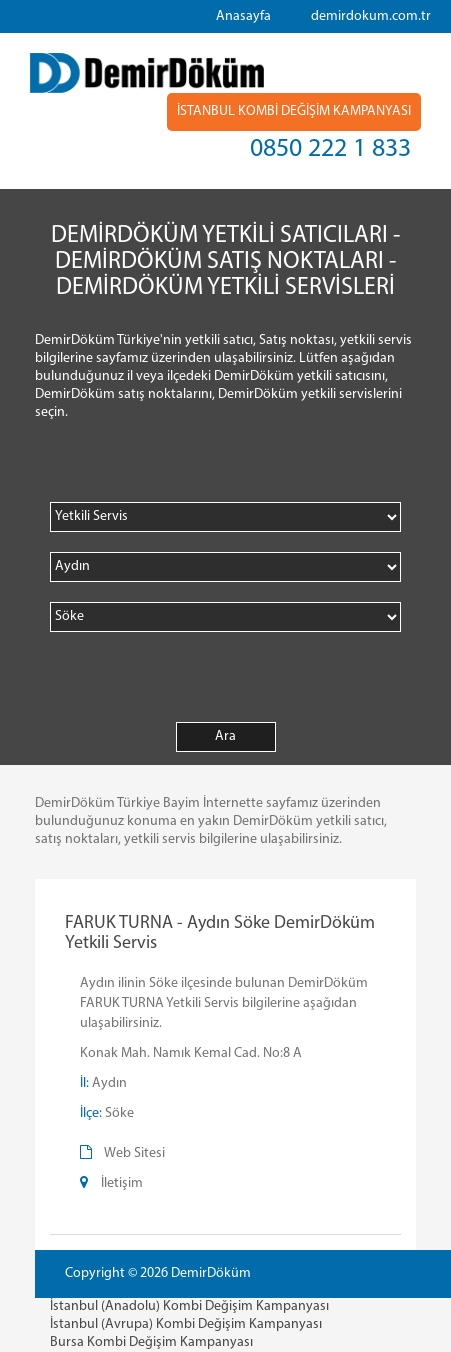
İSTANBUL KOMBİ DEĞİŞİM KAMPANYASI (294, 111)
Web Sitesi (134, 1153)
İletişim (122, 1183)
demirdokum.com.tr (371, 16)
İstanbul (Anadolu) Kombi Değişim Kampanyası (189, 1306)
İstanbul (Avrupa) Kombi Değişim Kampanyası (186, 1324)
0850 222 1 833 (330, 149)
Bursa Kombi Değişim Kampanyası (151, 1342)
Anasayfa (243, 16)
